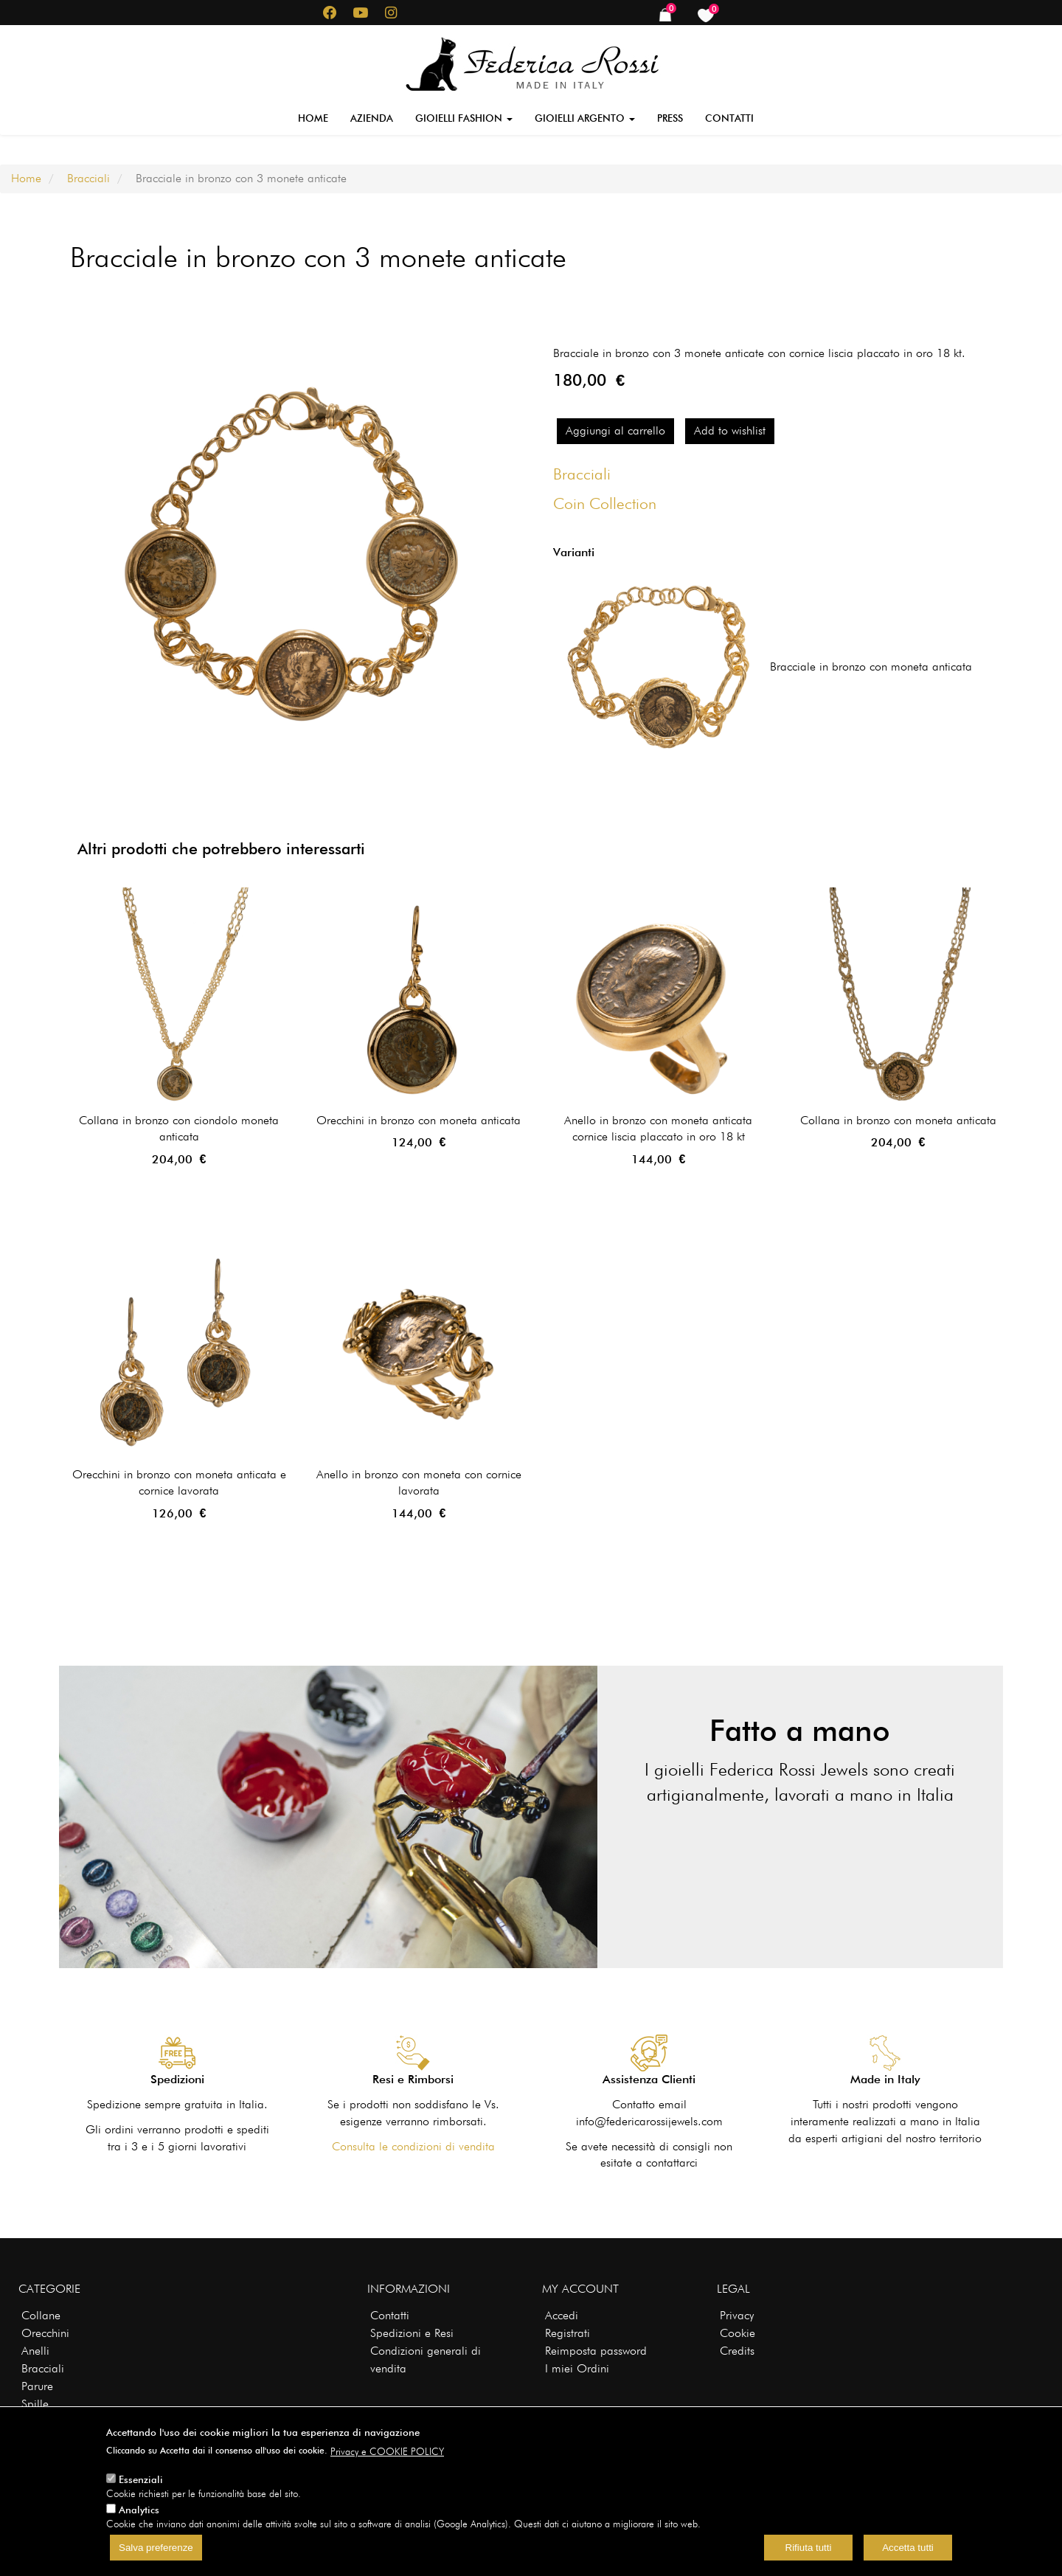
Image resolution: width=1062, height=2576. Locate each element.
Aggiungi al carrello (615, 430)
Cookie (737, 2333)
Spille (35, 2404)
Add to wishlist (730, 430)
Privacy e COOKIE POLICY (387, 2451)
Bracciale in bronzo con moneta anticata (871, 666)
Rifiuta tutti (808, 2547)
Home (313, 118)
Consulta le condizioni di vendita (413, 2146)
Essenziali (141, 2479)
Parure (37, 2386)
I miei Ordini (577, 2368)
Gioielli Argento (585, 118)
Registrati (567, 2333)
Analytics (139, 2510)
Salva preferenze (156, 2547)
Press (670, 118)
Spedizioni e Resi (412, 2333)
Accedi (561, 2315)
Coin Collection (604, 503)
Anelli (35, 2351)
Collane (40, 2315)
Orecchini (45, 2333)
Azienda (371, 118)
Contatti (729, 118)
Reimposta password (596, 2351)
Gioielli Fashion (464, 118)
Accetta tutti (908, 2547)
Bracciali (88, 178)
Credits (737, 2351)
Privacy (737, 2315)
